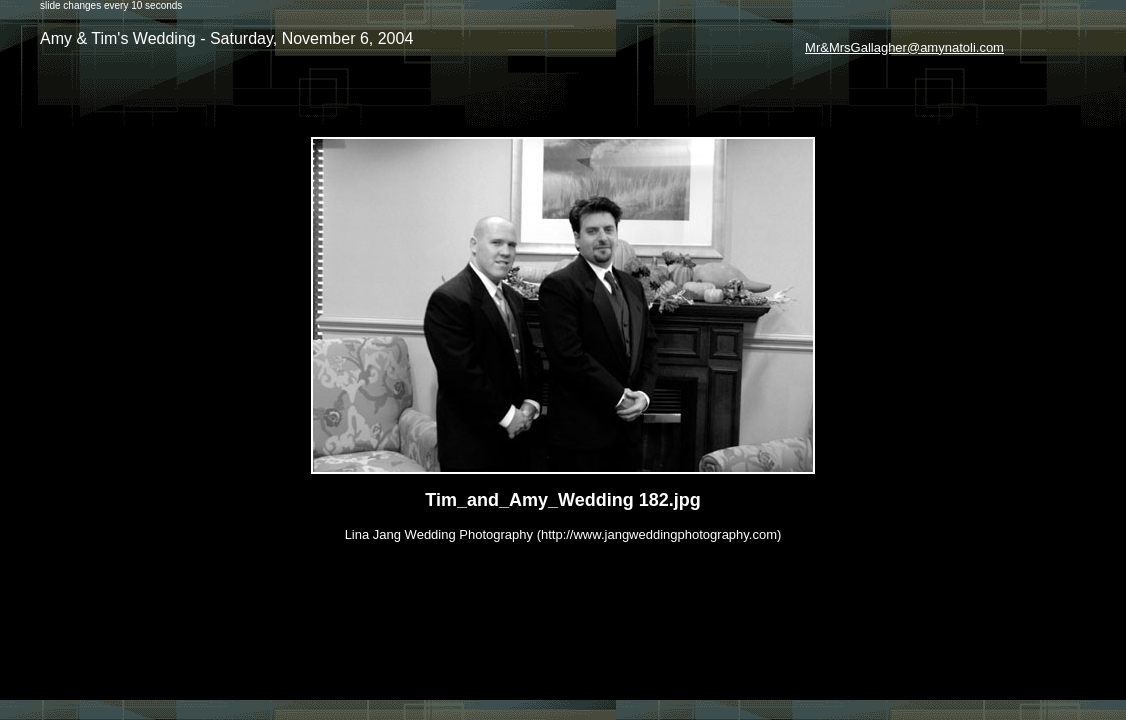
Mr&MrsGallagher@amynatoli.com (904, 47)
